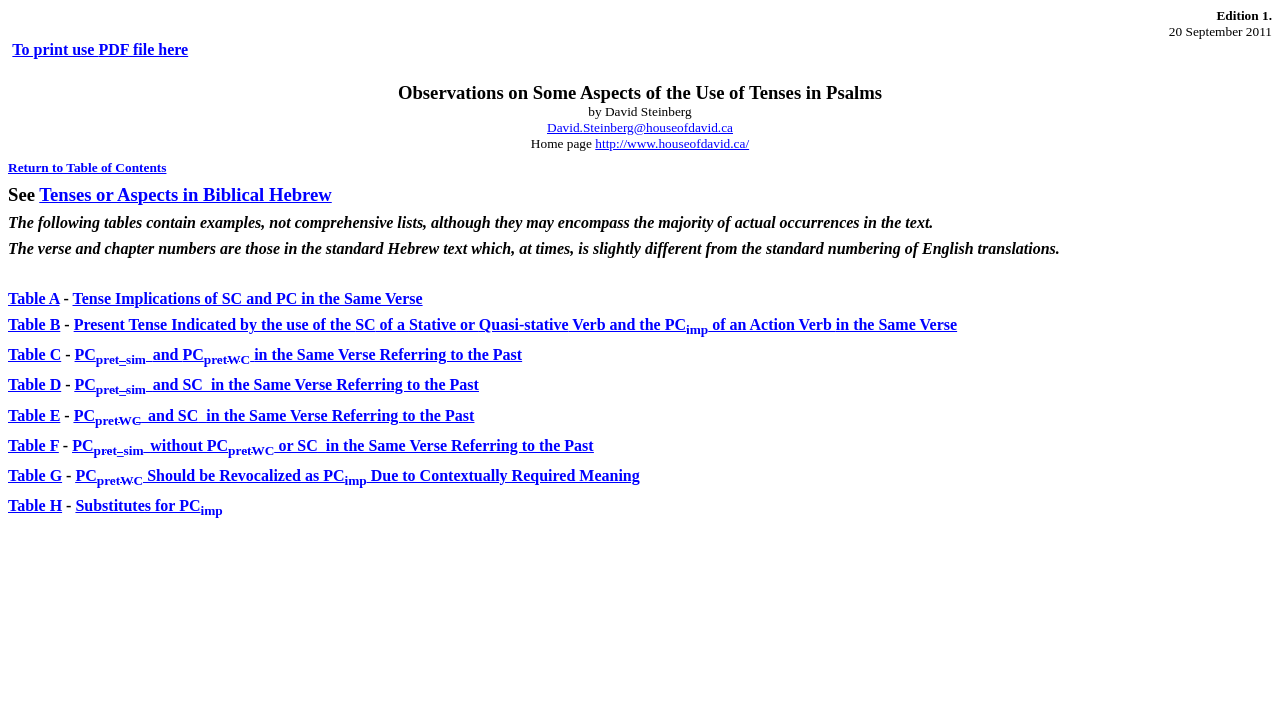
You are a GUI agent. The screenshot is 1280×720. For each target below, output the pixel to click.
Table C (34, 354)
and (299, 354)
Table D (34, 384)
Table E (34, 415)
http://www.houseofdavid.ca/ (672, 143)
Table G (35, 475)
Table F (33, 445)
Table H (35, 505)
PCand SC (277, 384)
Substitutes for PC (148, 505)
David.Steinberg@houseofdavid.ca (640, 127)
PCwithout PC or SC (333, 445)
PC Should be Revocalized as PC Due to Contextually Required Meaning (357, 475)
